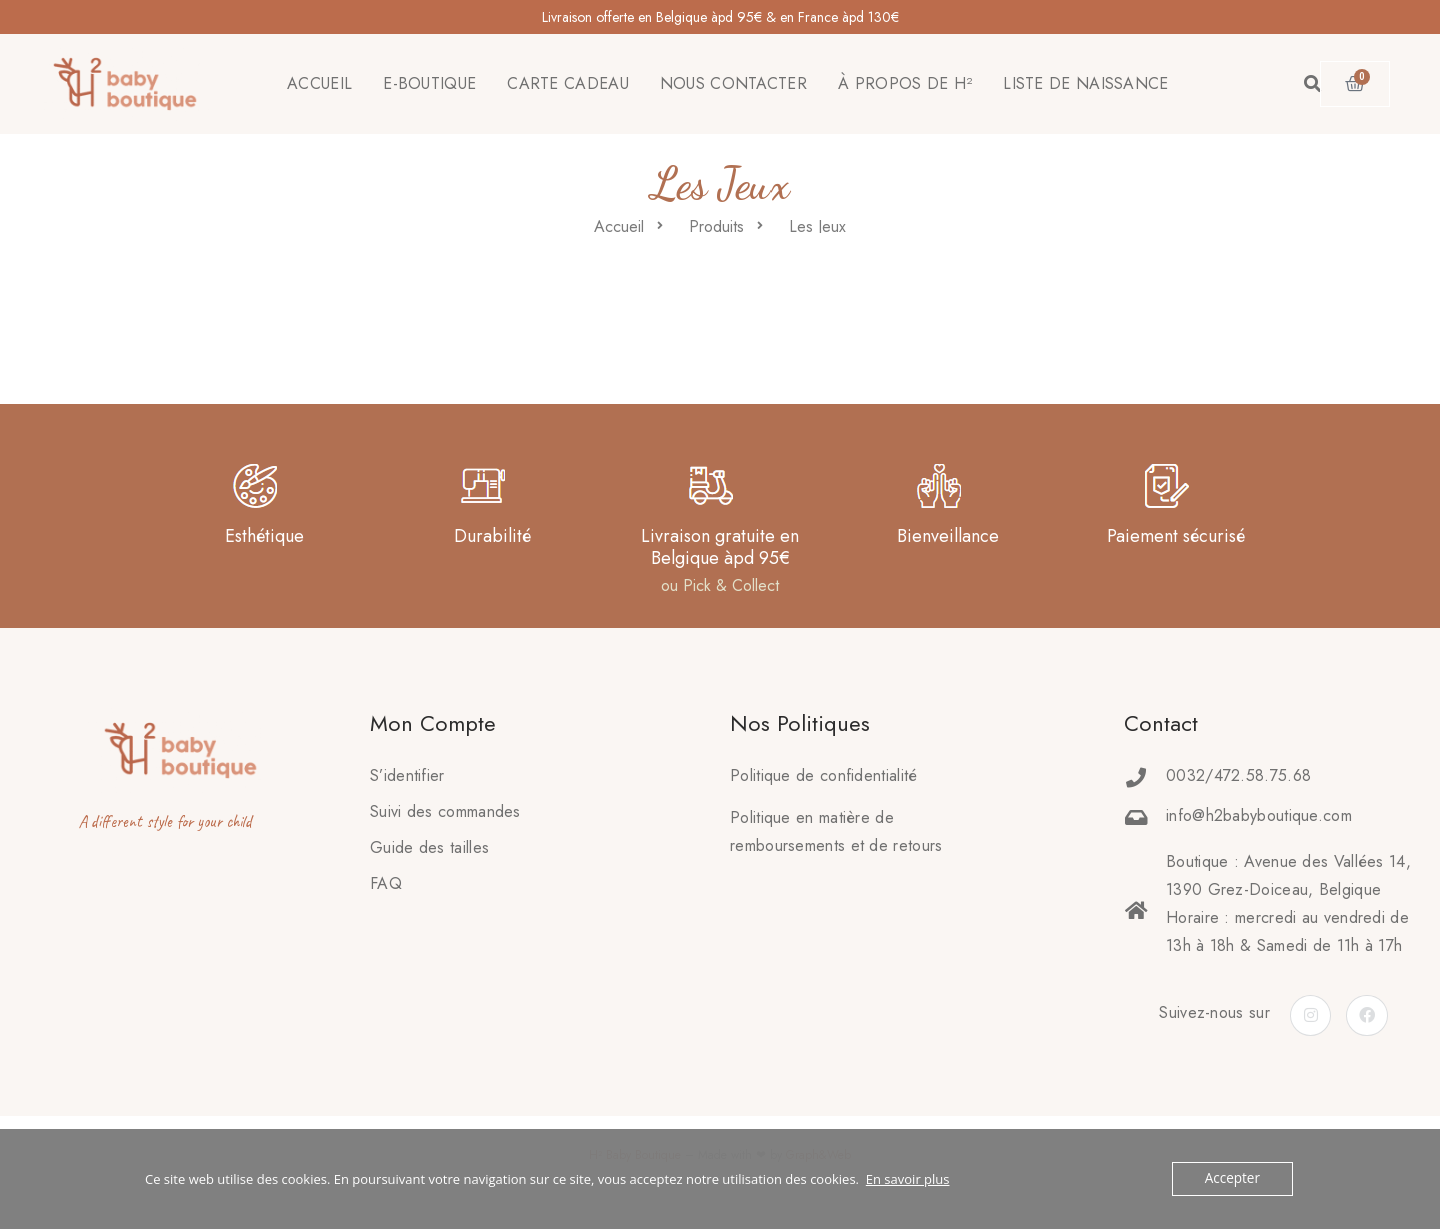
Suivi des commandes (445, 811)
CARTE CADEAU (568, 83)
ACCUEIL (319, 83)
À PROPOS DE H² (905, 83)
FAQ (386, 883)
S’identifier (407, 775)
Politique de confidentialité (823, 775)
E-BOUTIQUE (429, 83)
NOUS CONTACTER (733, 83)
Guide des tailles (429, 847)
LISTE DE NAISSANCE (1085, 83)
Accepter (1233, 1179)
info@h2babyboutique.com (1259, 815)
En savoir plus (908, 1179)
